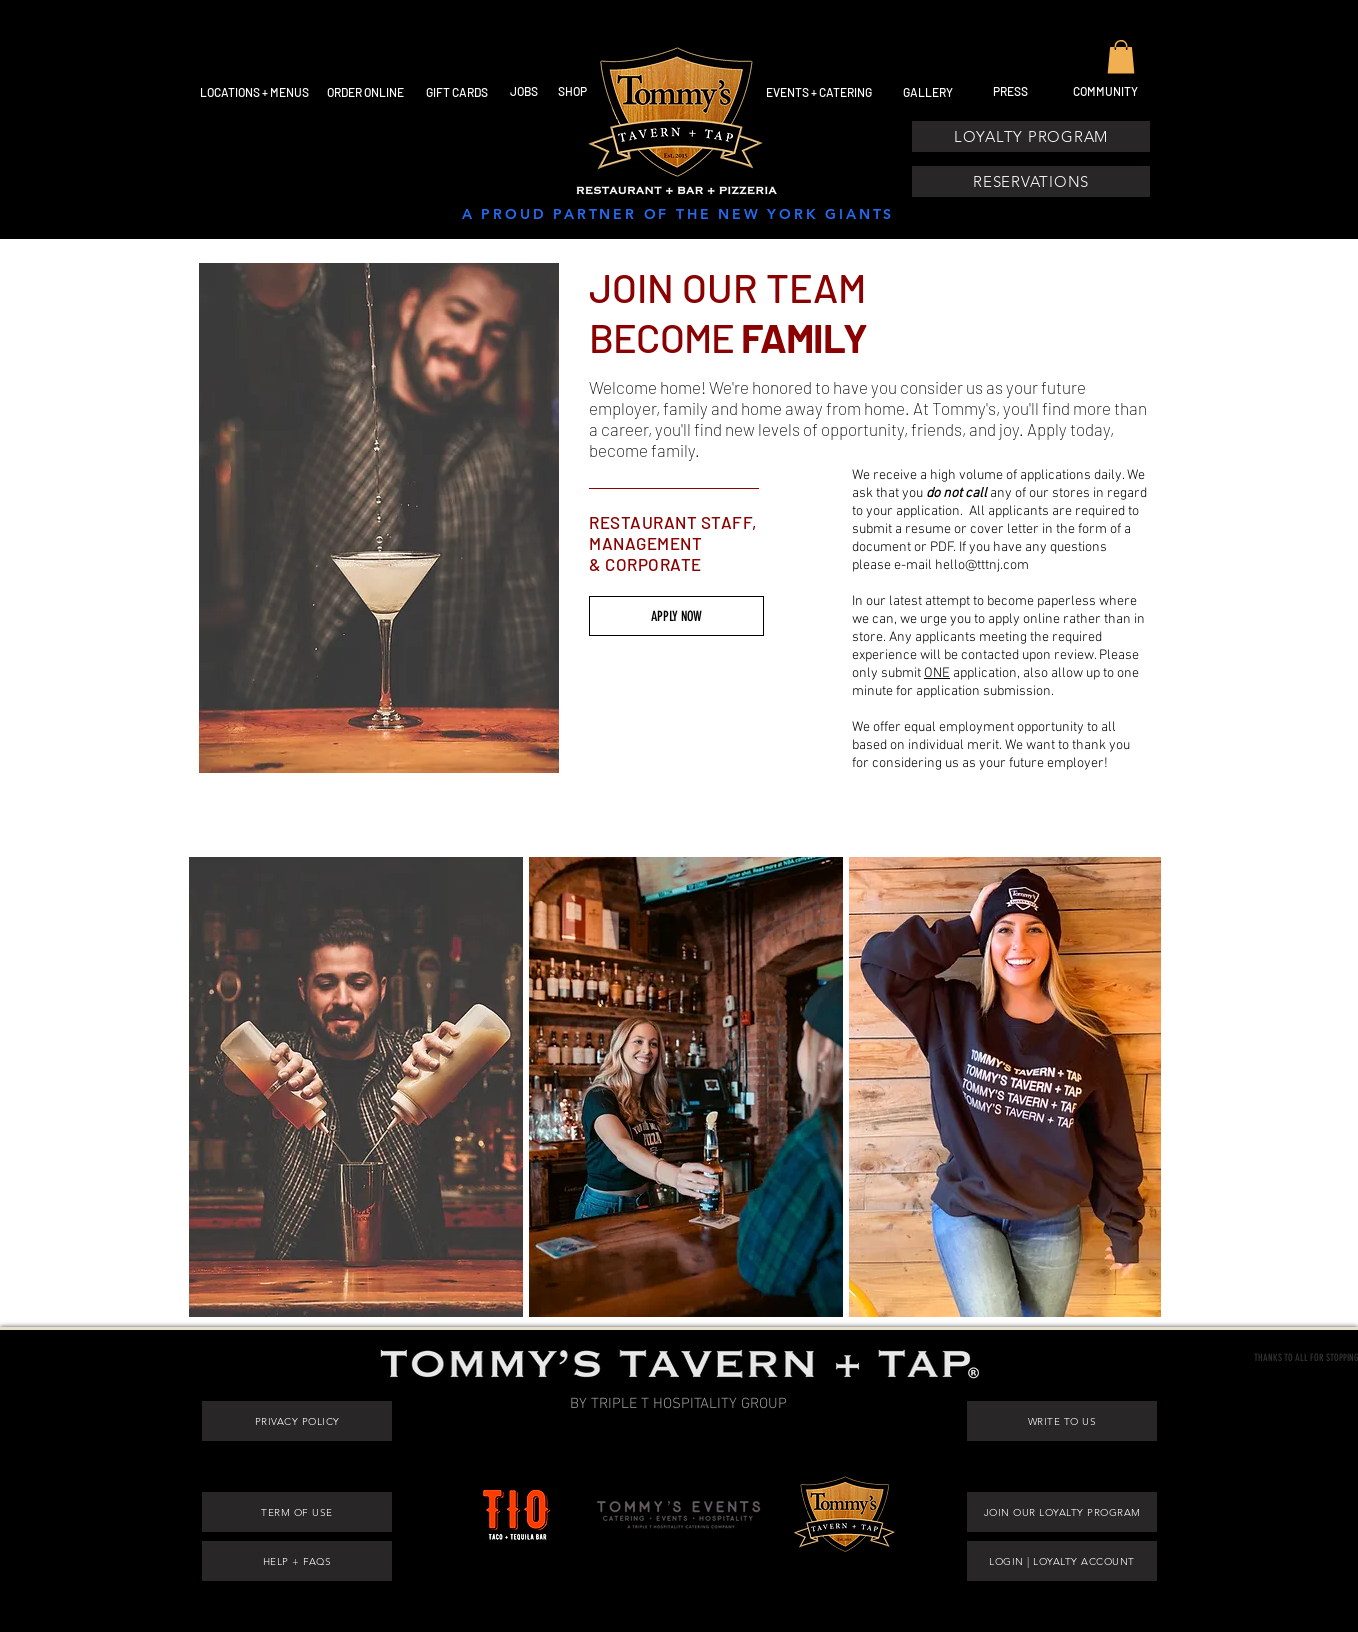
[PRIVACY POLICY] (297, 1421)
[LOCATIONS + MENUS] (254, 92)
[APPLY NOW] (676, 616)
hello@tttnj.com (982, 565)
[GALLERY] (928, 92)
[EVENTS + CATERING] (818, 92)
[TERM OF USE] (297, 1512)
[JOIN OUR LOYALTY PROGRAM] (1062, 1512)
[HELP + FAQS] (297, 1561)
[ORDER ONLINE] (365, 92)
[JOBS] (524, 91)
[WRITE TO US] (1062, 1421)
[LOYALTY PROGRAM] (1031, 136)
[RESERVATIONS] (1031, 181)
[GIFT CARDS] (456, 92)
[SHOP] (572, 91)
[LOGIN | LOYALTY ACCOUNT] (1062, 1561)
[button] (1121, 56)
